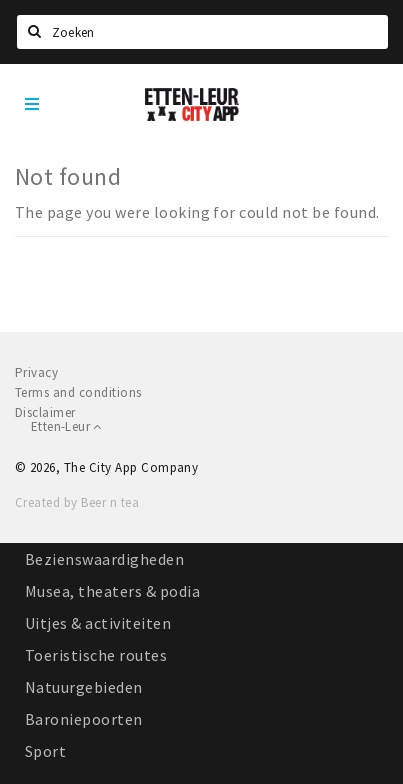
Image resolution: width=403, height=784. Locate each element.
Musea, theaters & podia (112, 591)
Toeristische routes (96, 655)
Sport (45, 751)
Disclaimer (45, 412)
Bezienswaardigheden (104, 559)
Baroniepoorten (84, 719)
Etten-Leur (66, 426)
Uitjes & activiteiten (98, 623)
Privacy (36, 372)
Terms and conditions (78, 392)
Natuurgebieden (84, 687)
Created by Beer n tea (77, 502)
